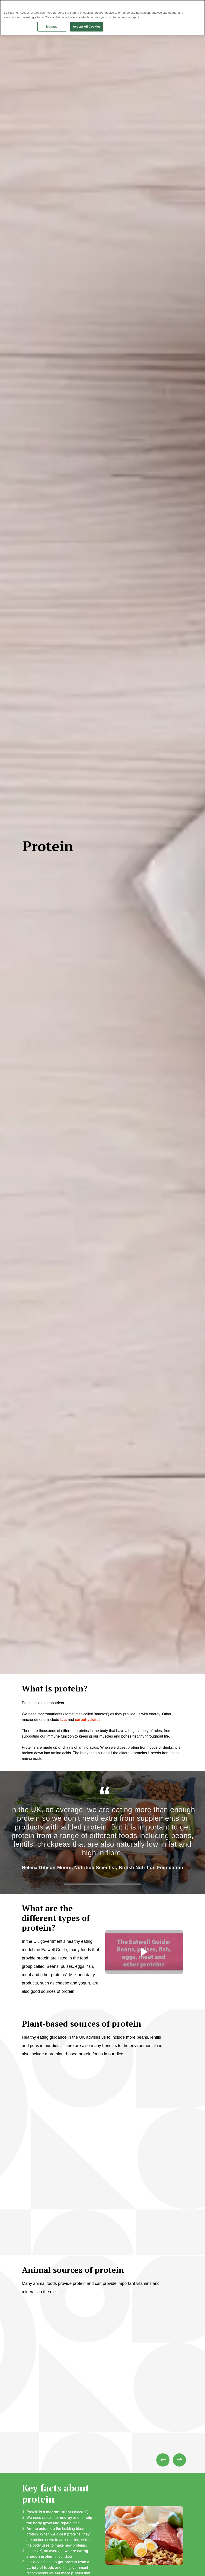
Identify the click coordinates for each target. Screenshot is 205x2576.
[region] (102, 17)
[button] (144, 1952)
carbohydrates (87, 1720)
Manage (52, 26)
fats (63, 1720)
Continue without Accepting (186, 5)
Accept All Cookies (87, 26)
